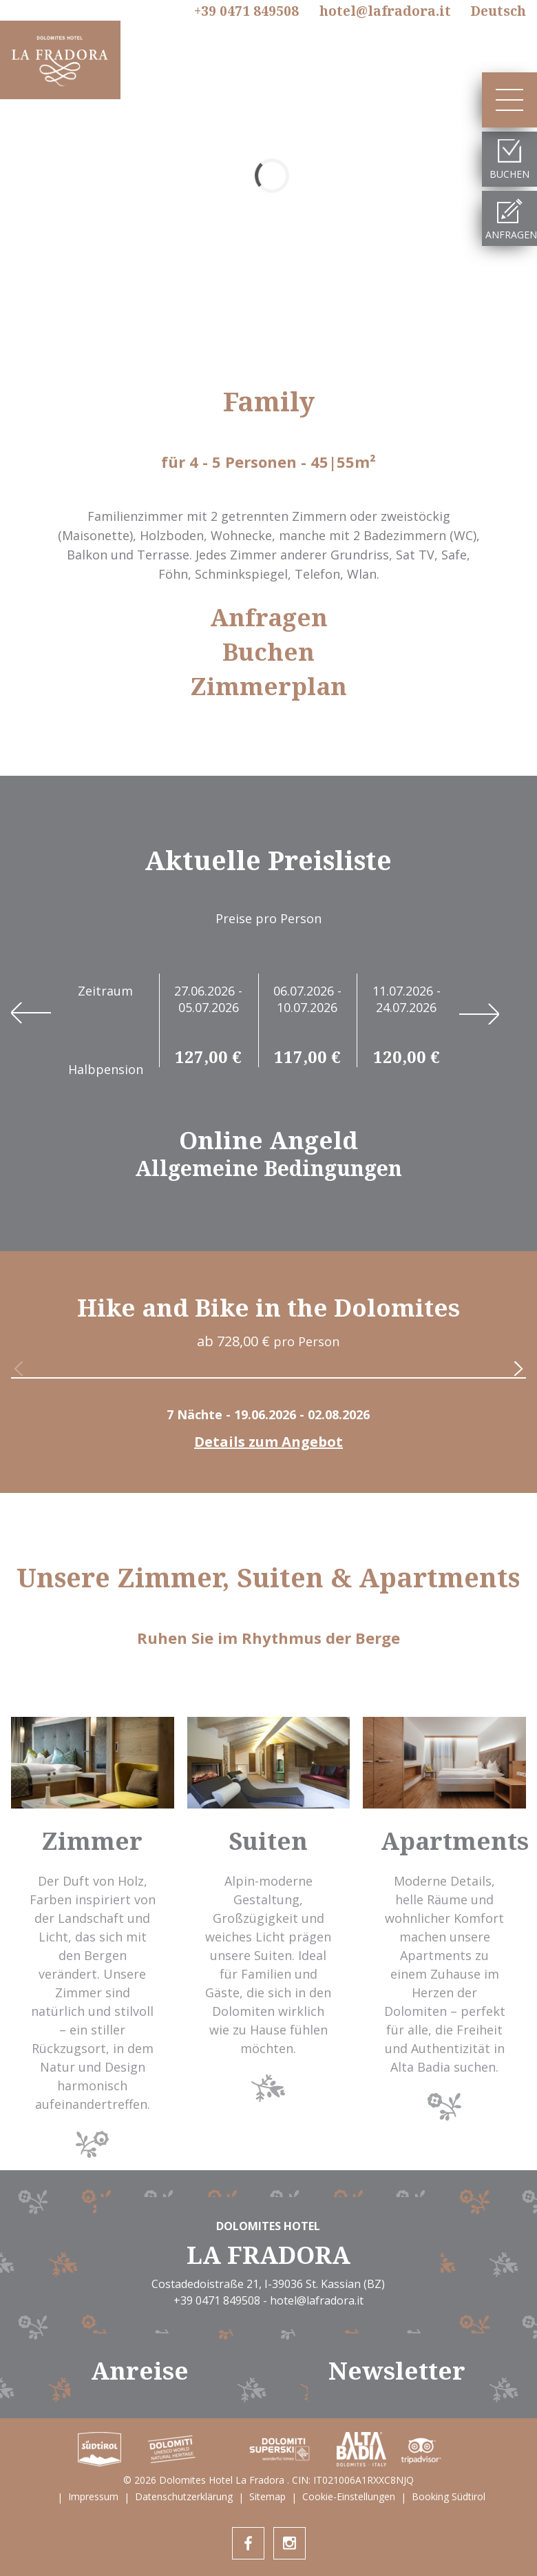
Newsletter (396, 2370)
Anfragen (269, 617)
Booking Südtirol (448, 2496)
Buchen (268, 652)
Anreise (140, 2370)
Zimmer (92, 1840)
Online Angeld (268, 1140)
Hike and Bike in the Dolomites (268, 1307)
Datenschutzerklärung (184, 2496)
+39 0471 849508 (246, 11)
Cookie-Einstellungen (348, 2496)
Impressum (93, 2496)
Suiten (268, 1840)
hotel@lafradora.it (385, 11)
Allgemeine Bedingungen (268, 1168)
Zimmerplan (269, 686)
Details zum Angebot (268, 1442)
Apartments (455, 1840)
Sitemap (267, 2496)
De (498, 11)
